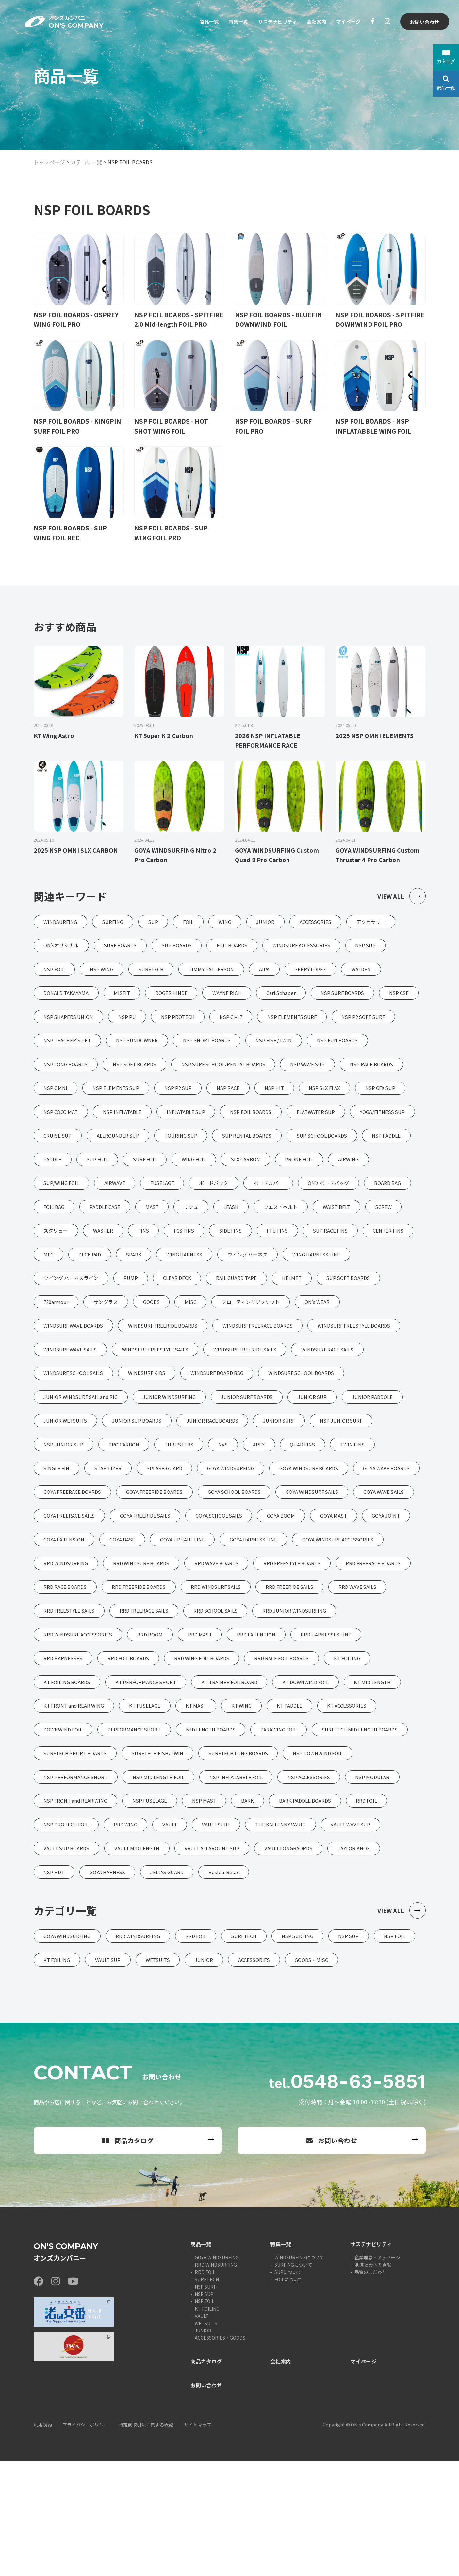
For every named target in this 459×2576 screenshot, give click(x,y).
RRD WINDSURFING (216, 2380)
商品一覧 (200, 22)
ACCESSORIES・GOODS (220, 2453)
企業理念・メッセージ (377, 2372)
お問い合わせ (424, 22)
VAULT (202, 2431)
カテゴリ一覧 (86, 162)
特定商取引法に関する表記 (146, 2539)
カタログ (446, 57)
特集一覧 (231, 22)
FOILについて (288, 2394)
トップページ (49, 162)
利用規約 (43, 2539)
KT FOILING (207, 2424)
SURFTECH (207, 2394)
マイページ (347, 22)
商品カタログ (128, 2256)
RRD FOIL (205, 2387)
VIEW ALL (401, 898)
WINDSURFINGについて (299, 2372)
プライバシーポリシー (85, 2539)
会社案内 (313, 22)
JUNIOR (203, 2445)
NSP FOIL (204, 2416)
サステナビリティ (272, 22)
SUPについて (288, 2387)
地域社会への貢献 (372, 2380)
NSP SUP (204, 2409)
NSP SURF (205, 2402)
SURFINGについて (293, 2380)
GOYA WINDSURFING (217, 2372)
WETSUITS (206, 2438)
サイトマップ (197, 2539)
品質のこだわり (370, 2387)
